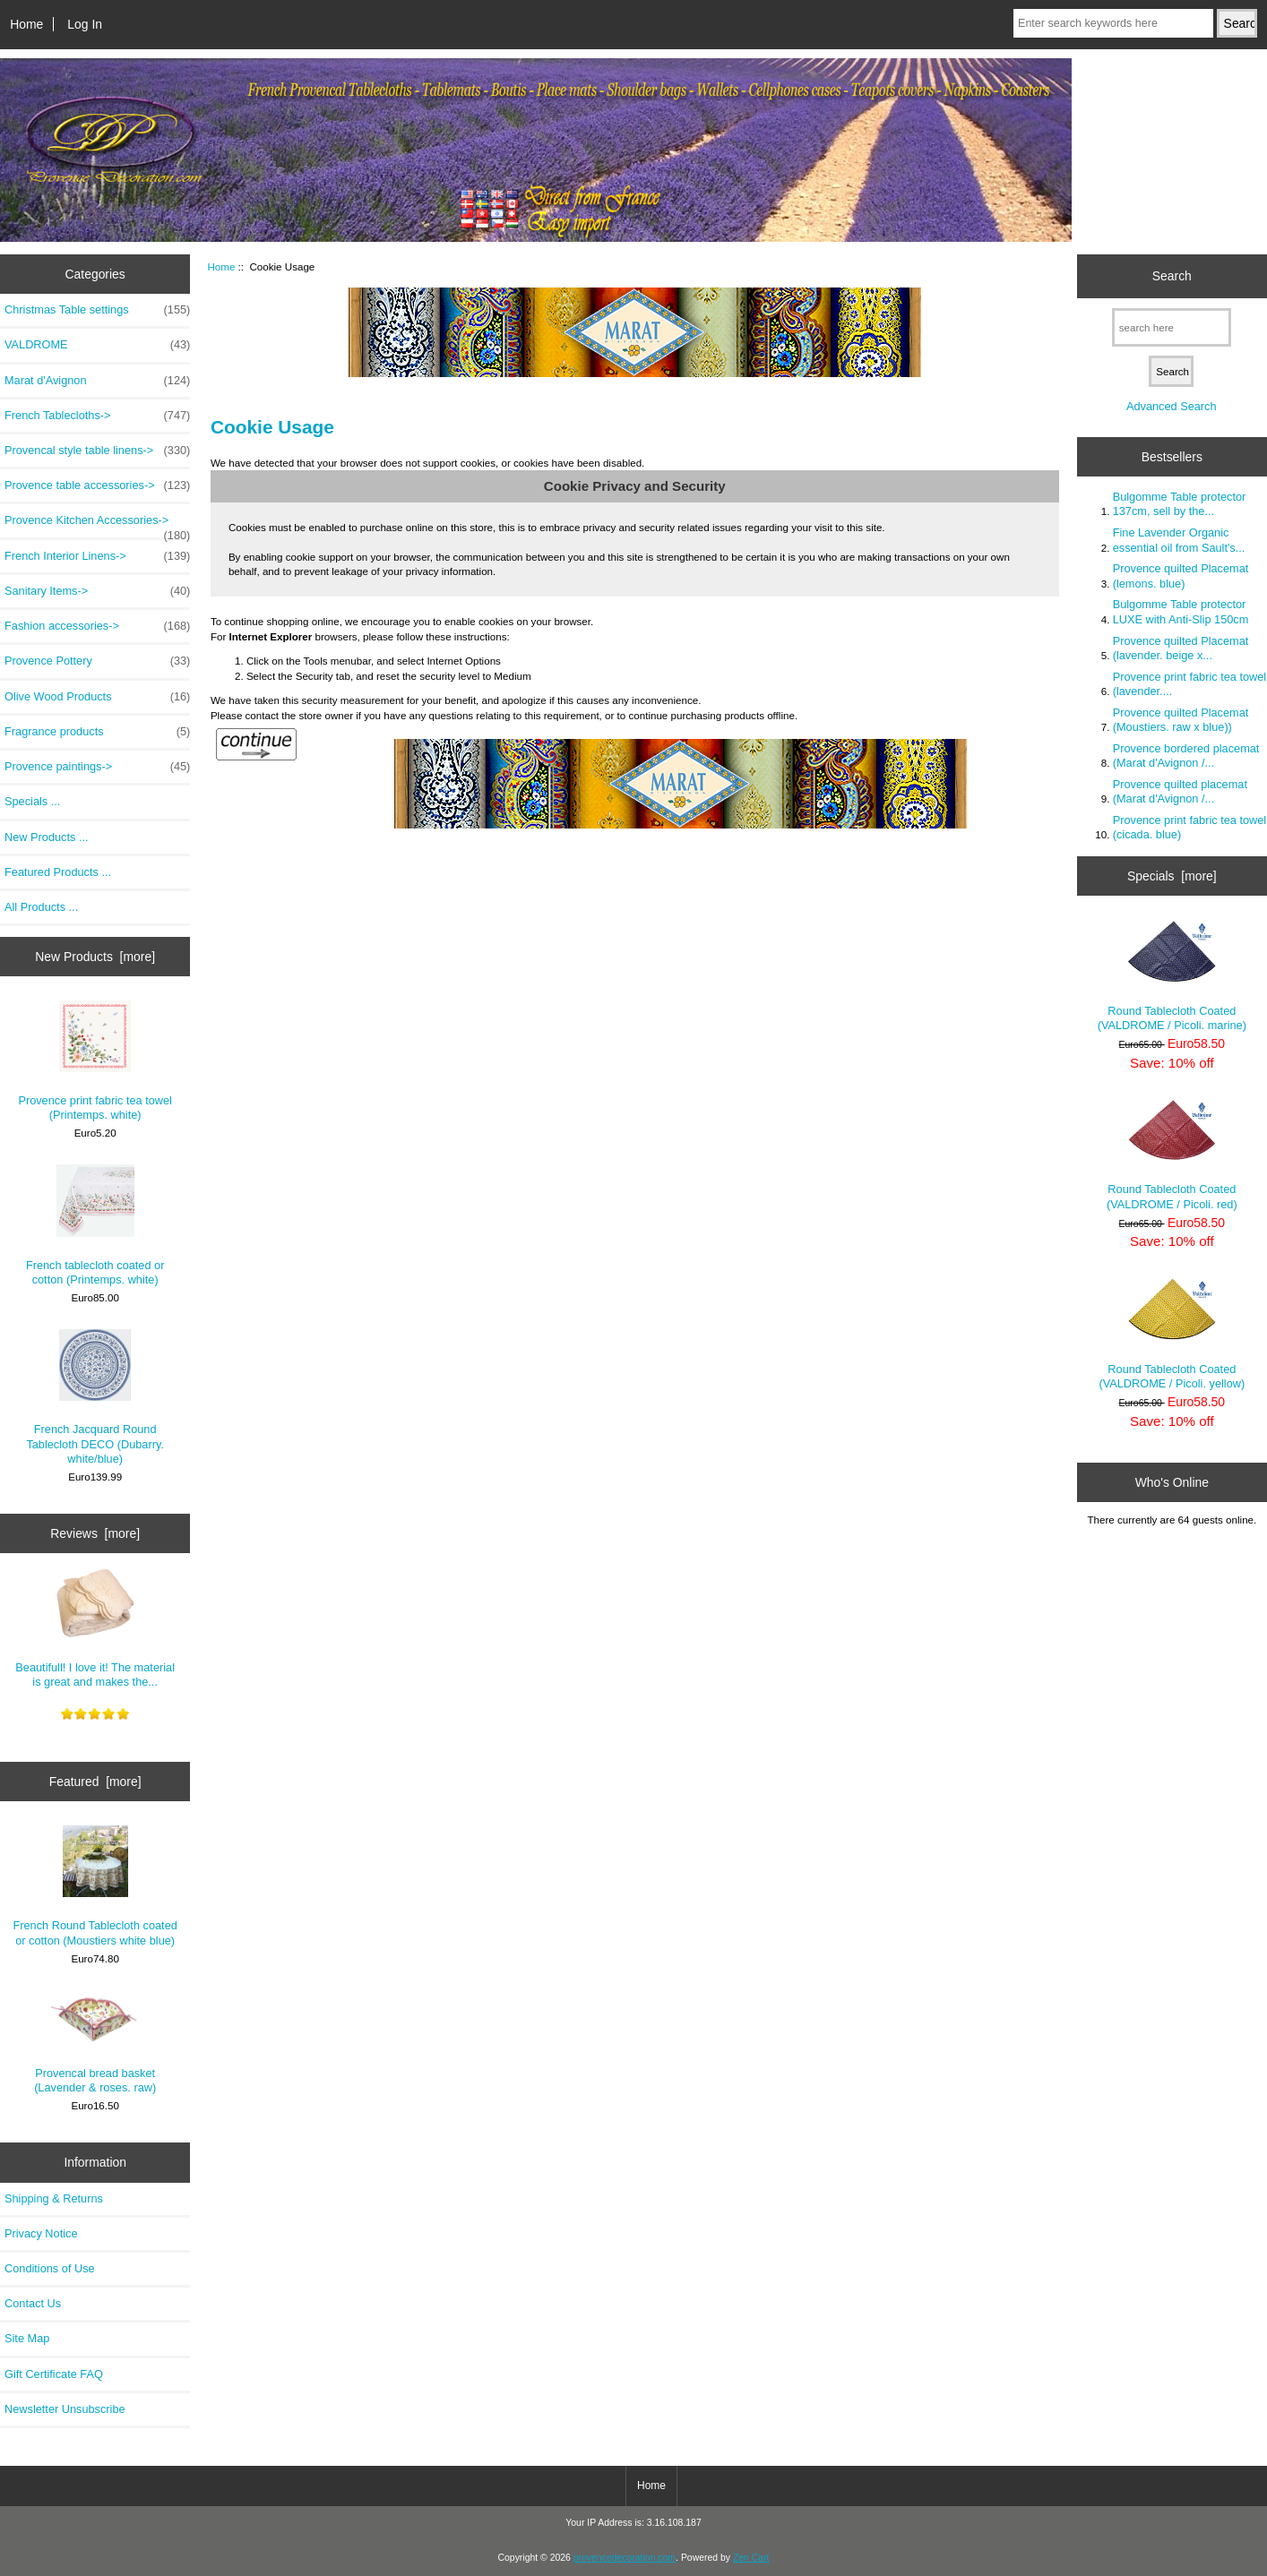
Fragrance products (97, 732)
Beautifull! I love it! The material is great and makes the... (95, 1627)
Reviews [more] (95, 1533)
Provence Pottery (97, 661)
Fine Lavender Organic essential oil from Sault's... (1179, 540)
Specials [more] (1172, 876)
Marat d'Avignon (97, 381)
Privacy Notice (40, 2233)
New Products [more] (95, 956)
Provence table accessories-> (97, 485)
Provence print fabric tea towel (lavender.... (1190, 684)
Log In (84, 24)
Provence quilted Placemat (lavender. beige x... (1181, 648)
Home (26, 24)
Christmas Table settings (97, 310)
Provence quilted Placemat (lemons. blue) (1181, 575)
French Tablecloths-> (97, 415)
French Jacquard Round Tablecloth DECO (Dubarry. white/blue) (95, 1397)
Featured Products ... (57, 872)
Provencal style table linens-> (97, 450)
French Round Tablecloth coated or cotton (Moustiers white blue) (95, 1886)
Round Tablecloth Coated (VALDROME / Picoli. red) (1172, 1155)
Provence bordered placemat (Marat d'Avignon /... (1186, 755)
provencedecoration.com (624, 2558)
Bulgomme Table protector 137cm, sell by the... (1179, 504)
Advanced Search (1171, 406)
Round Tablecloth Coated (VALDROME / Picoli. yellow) (1172, 1333)
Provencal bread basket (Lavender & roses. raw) (95, 2042)
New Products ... (46, 837)
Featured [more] (95, 1781)
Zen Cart (751, 2558)
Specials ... (32, 801)
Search (1172, 276)
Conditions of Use (49, 2268)
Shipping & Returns (53, 2198)
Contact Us (32, 2303)
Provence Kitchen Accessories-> (97, 525)
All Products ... (41, 907)
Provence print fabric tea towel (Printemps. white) (95, 1060)
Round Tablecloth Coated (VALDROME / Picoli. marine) (1172, 976)
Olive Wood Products (97, 697)
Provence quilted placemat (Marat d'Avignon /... (1180, 791)
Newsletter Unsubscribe (64, 2409)
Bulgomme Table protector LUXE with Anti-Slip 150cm (1181, 611)
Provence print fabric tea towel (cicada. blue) (1190, 827)
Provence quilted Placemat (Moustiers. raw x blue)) (1181, 720)
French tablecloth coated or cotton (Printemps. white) (95, 1225)
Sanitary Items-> (97, 591)
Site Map (26, 2338)
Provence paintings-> (97, 767)
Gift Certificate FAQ (53, 2374)
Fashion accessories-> (97, 626)
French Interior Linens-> (97, 556)
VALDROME (97, 345)
